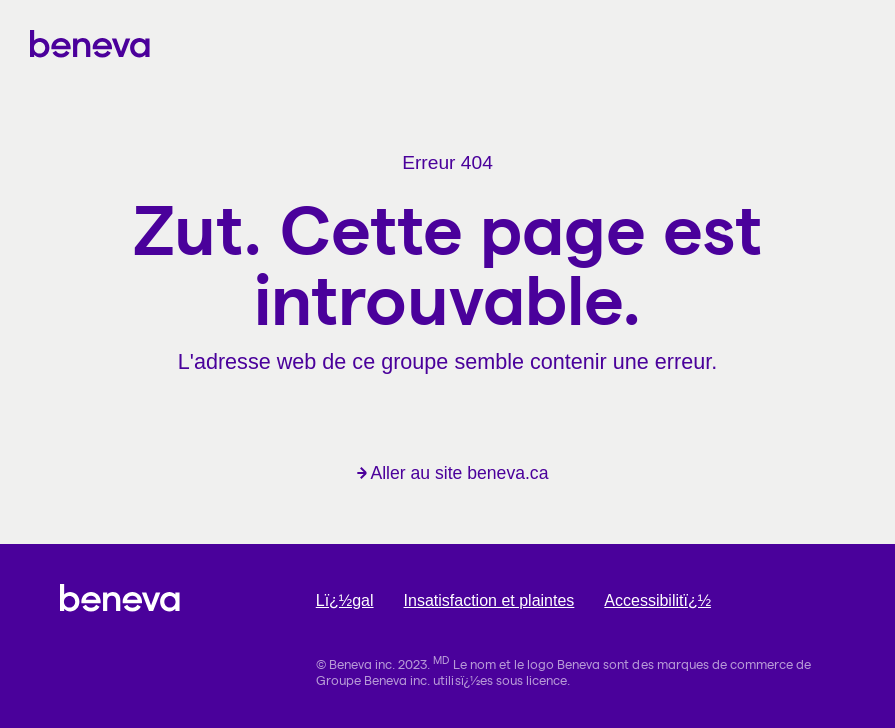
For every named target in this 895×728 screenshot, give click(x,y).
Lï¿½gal (345, 600)
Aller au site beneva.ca (453, 473)
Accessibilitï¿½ (657, 600)
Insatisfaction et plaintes (489, 600)
